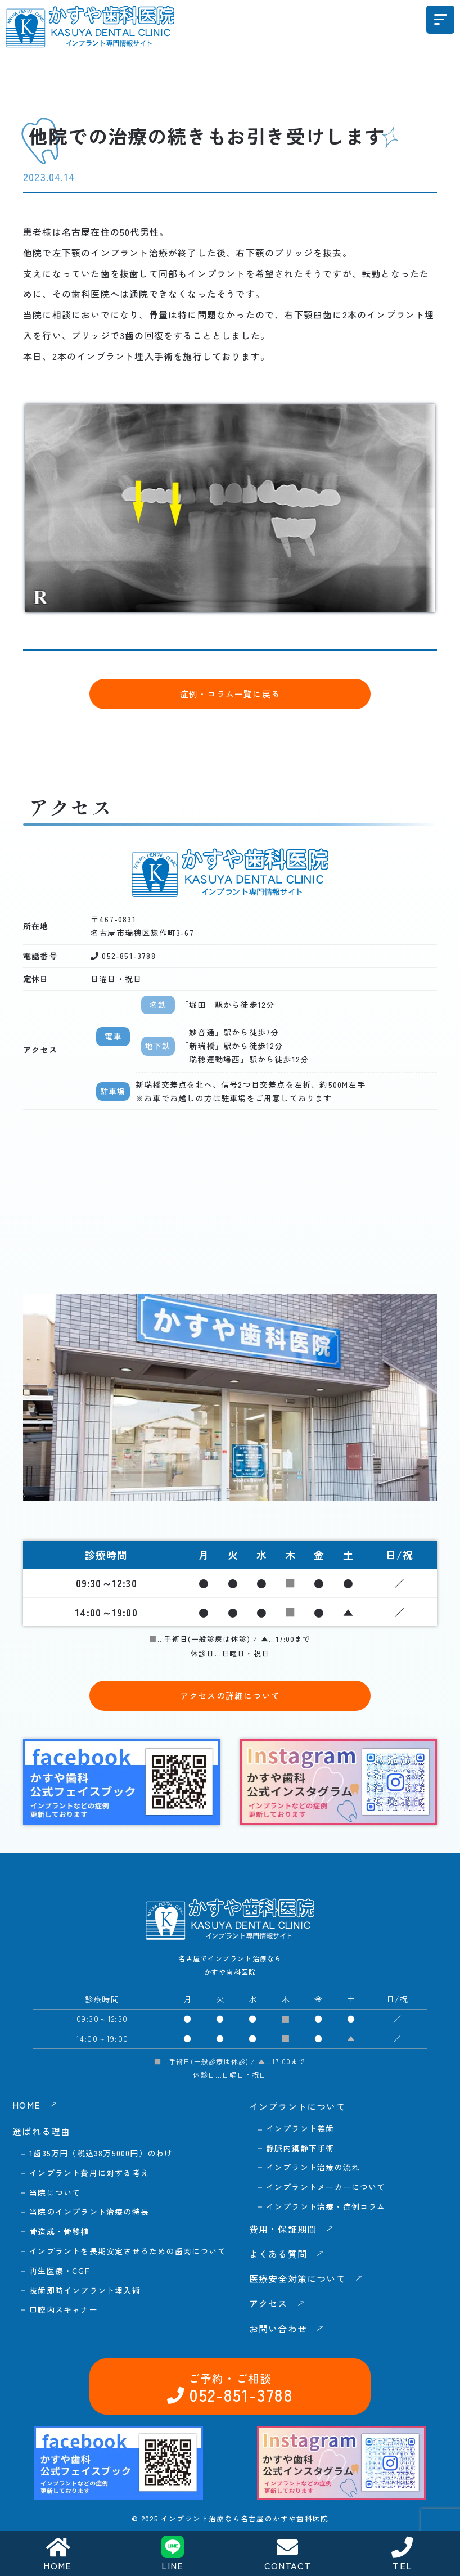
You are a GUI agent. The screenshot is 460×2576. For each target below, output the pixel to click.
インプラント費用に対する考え (89, 2172)
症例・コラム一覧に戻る (230, 694)
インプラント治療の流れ (313, 2167)
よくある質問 (278, 2253)
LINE (172, 2554)
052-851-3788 (238, 2288)
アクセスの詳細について (230, 1695)
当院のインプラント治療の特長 (89, 2211)
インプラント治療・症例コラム (326, 2206)
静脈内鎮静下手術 (300, 2148)
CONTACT (287, 2554)
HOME (57, 2554)
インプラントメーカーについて (326, 2186)
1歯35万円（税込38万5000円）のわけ (101, 2153)
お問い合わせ (386, 2288)
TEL (402, 2554)
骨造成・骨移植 (59, 2231)
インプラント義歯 (300, 2128)
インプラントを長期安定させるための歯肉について (127, 2251)
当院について (54, 2192)
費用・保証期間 (283, 2229)
